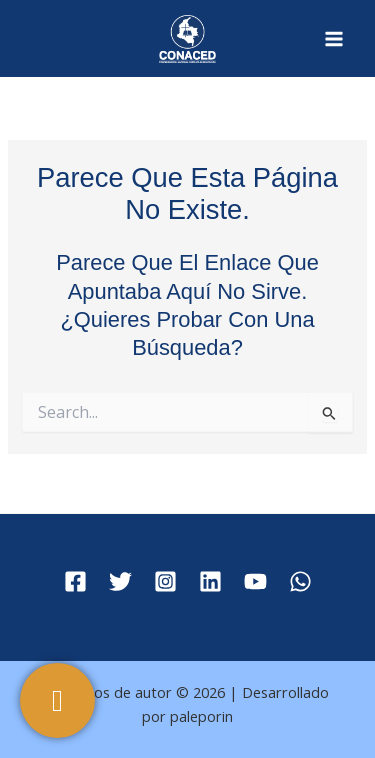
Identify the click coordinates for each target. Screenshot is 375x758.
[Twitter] (120, 581)
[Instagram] (165, 581)
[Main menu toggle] (334, 39)
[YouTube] (255, 581)
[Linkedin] (210, 581)
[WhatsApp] (300, 581)
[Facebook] (75, 581)
